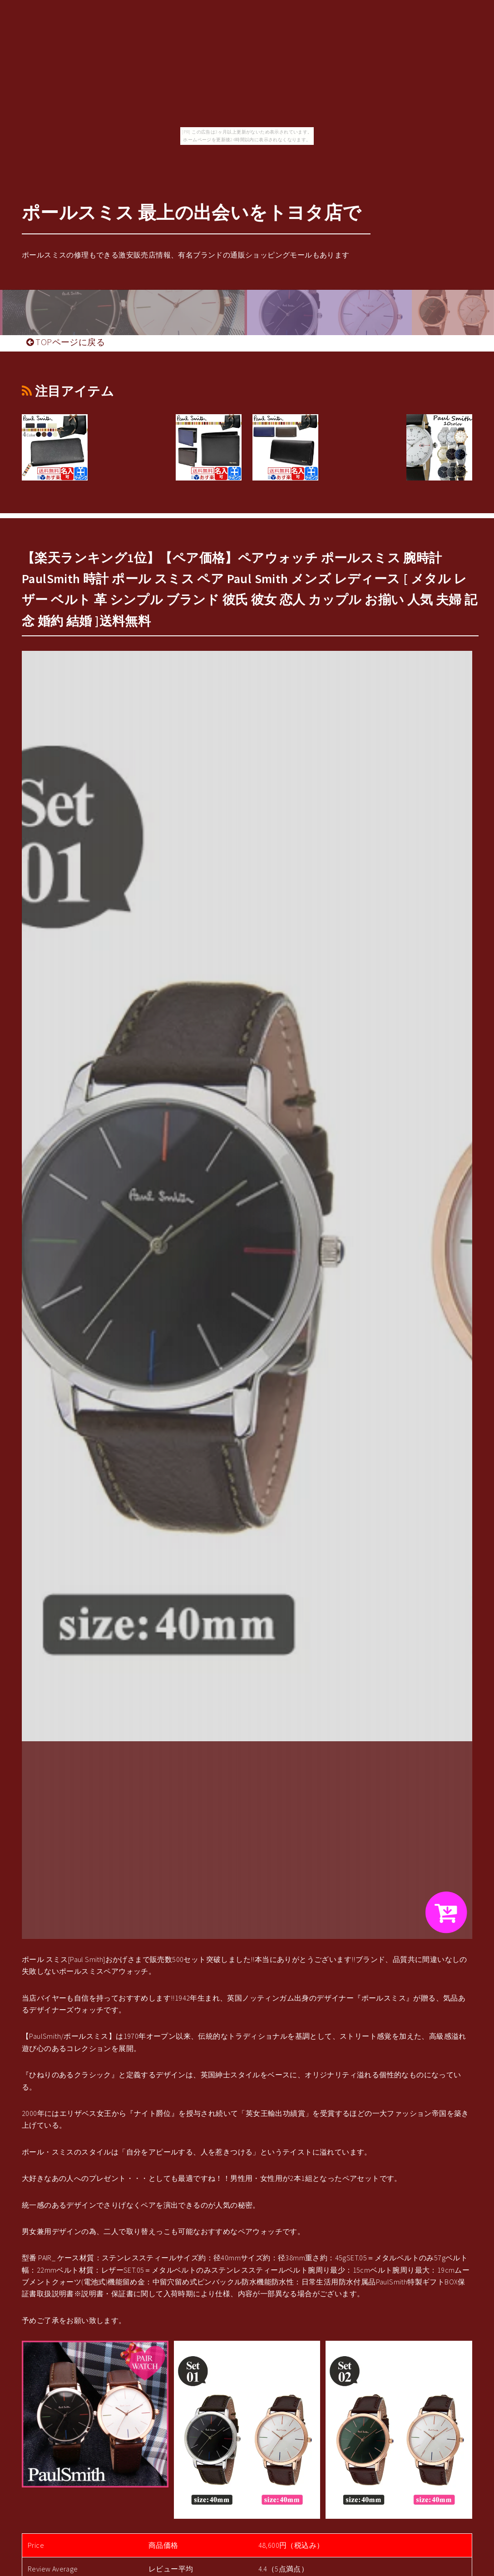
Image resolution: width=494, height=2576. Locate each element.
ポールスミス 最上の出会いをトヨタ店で (191, 212)
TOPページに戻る (65, 342)
